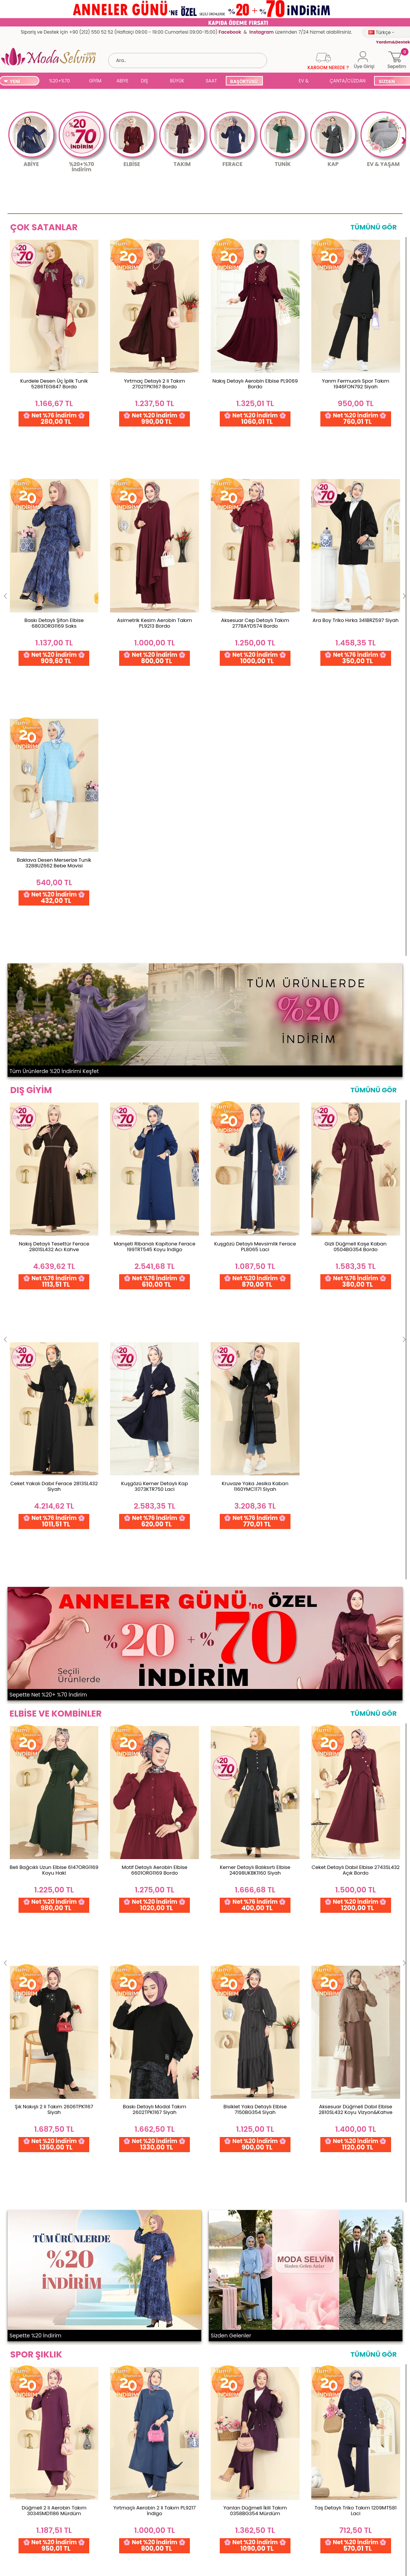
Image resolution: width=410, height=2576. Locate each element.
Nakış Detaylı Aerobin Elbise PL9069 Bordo (255, 383)
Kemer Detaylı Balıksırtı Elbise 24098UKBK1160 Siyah (255, 1094)
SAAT (211, 81)
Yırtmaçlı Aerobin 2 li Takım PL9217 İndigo (154, 1467)
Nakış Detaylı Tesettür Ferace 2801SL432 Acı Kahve (54, 739)
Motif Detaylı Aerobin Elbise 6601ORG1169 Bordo (155, 1094)
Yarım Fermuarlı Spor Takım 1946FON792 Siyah (355, 383)
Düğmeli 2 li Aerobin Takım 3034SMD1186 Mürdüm (54, 1467)
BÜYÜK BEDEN (177, 81)
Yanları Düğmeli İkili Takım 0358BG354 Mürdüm (255, 1467)
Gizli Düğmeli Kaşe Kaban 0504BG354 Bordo (356, 739)
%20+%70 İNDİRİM (59, 81)
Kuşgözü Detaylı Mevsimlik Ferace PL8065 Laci (255, 739)
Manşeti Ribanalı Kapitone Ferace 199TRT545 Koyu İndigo (155, 739)
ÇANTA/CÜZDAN (348, 81)
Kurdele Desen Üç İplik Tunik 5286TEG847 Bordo (54, 383)
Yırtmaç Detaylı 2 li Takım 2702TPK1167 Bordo (154, 383)
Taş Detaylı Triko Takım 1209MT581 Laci (356, 1467)
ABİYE (122, 81)
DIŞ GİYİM (147, 81)
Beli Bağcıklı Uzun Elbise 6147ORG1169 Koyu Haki (53, 1094)
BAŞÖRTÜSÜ (244, 81)
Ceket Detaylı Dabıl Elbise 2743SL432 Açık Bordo (356, 1094)
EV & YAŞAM (306, 81)
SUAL (280, 81)
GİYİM (95, 81)
